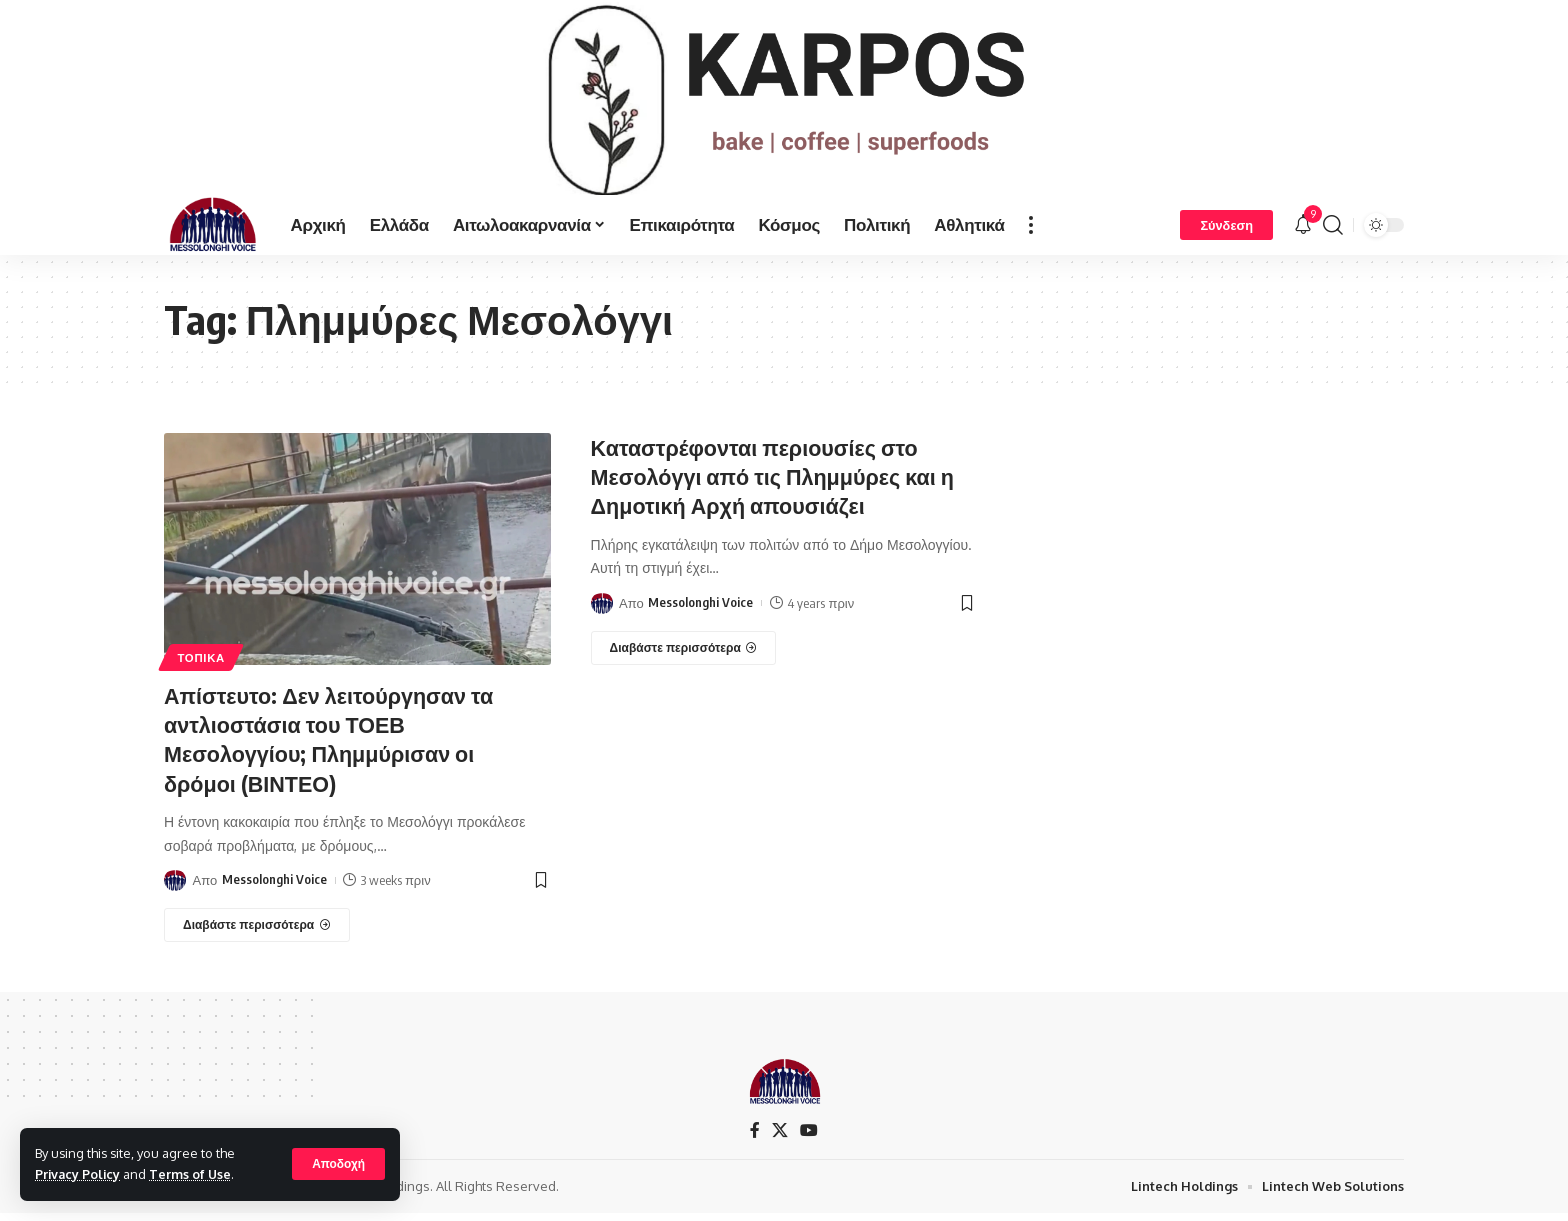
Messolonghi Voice (274, 887)
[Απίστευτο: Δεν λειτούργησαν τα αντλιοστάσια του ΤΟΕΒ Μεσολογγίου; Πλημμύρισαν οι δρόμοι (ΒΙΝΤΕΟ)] (257, 932)
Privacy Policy (79, 1174)
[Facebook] (755, 1137)
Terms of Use (193, 1174)
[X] (780, 1137)
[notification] (1303, 234)
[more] (1031, 234)
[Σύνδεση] (1226, 234)
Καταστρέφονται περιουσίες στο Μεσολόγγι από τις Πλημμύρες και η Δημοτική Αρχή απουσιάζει (776, 484)
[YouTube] (809, 1137)
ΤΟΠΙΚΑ (202, 666)
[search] (1333, 234)
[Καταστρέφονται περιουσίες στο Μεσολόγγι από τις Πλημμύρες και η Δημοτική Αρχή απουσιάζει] (684, 656)
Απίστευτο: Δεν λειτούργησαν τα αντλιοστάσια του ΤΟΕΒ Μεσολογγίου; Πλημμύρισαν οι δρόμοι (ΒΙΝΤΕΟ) (332, 747)
